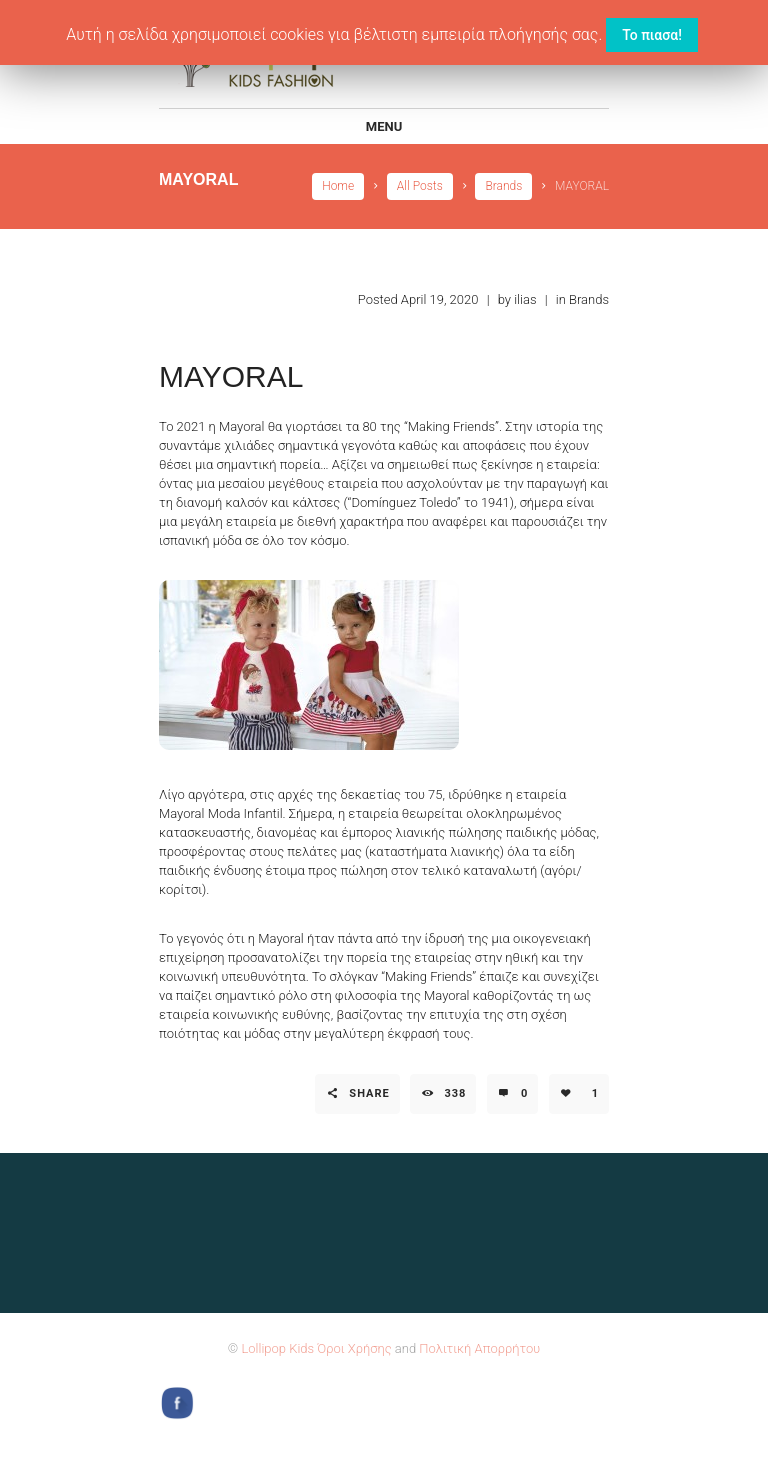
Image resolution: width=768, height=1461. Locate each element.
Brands (503, 186)
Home (338, 186)
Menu (384, 126)
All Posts (420, 186)
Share (369, 1093)
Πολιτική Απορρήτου (479, 1348)
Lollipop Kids (277, 1348)
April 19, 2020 (440, 299)
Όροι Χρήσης (354, 1348)
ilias (525, 299)
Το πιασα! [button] (652, 35)
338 (455, 1093)
